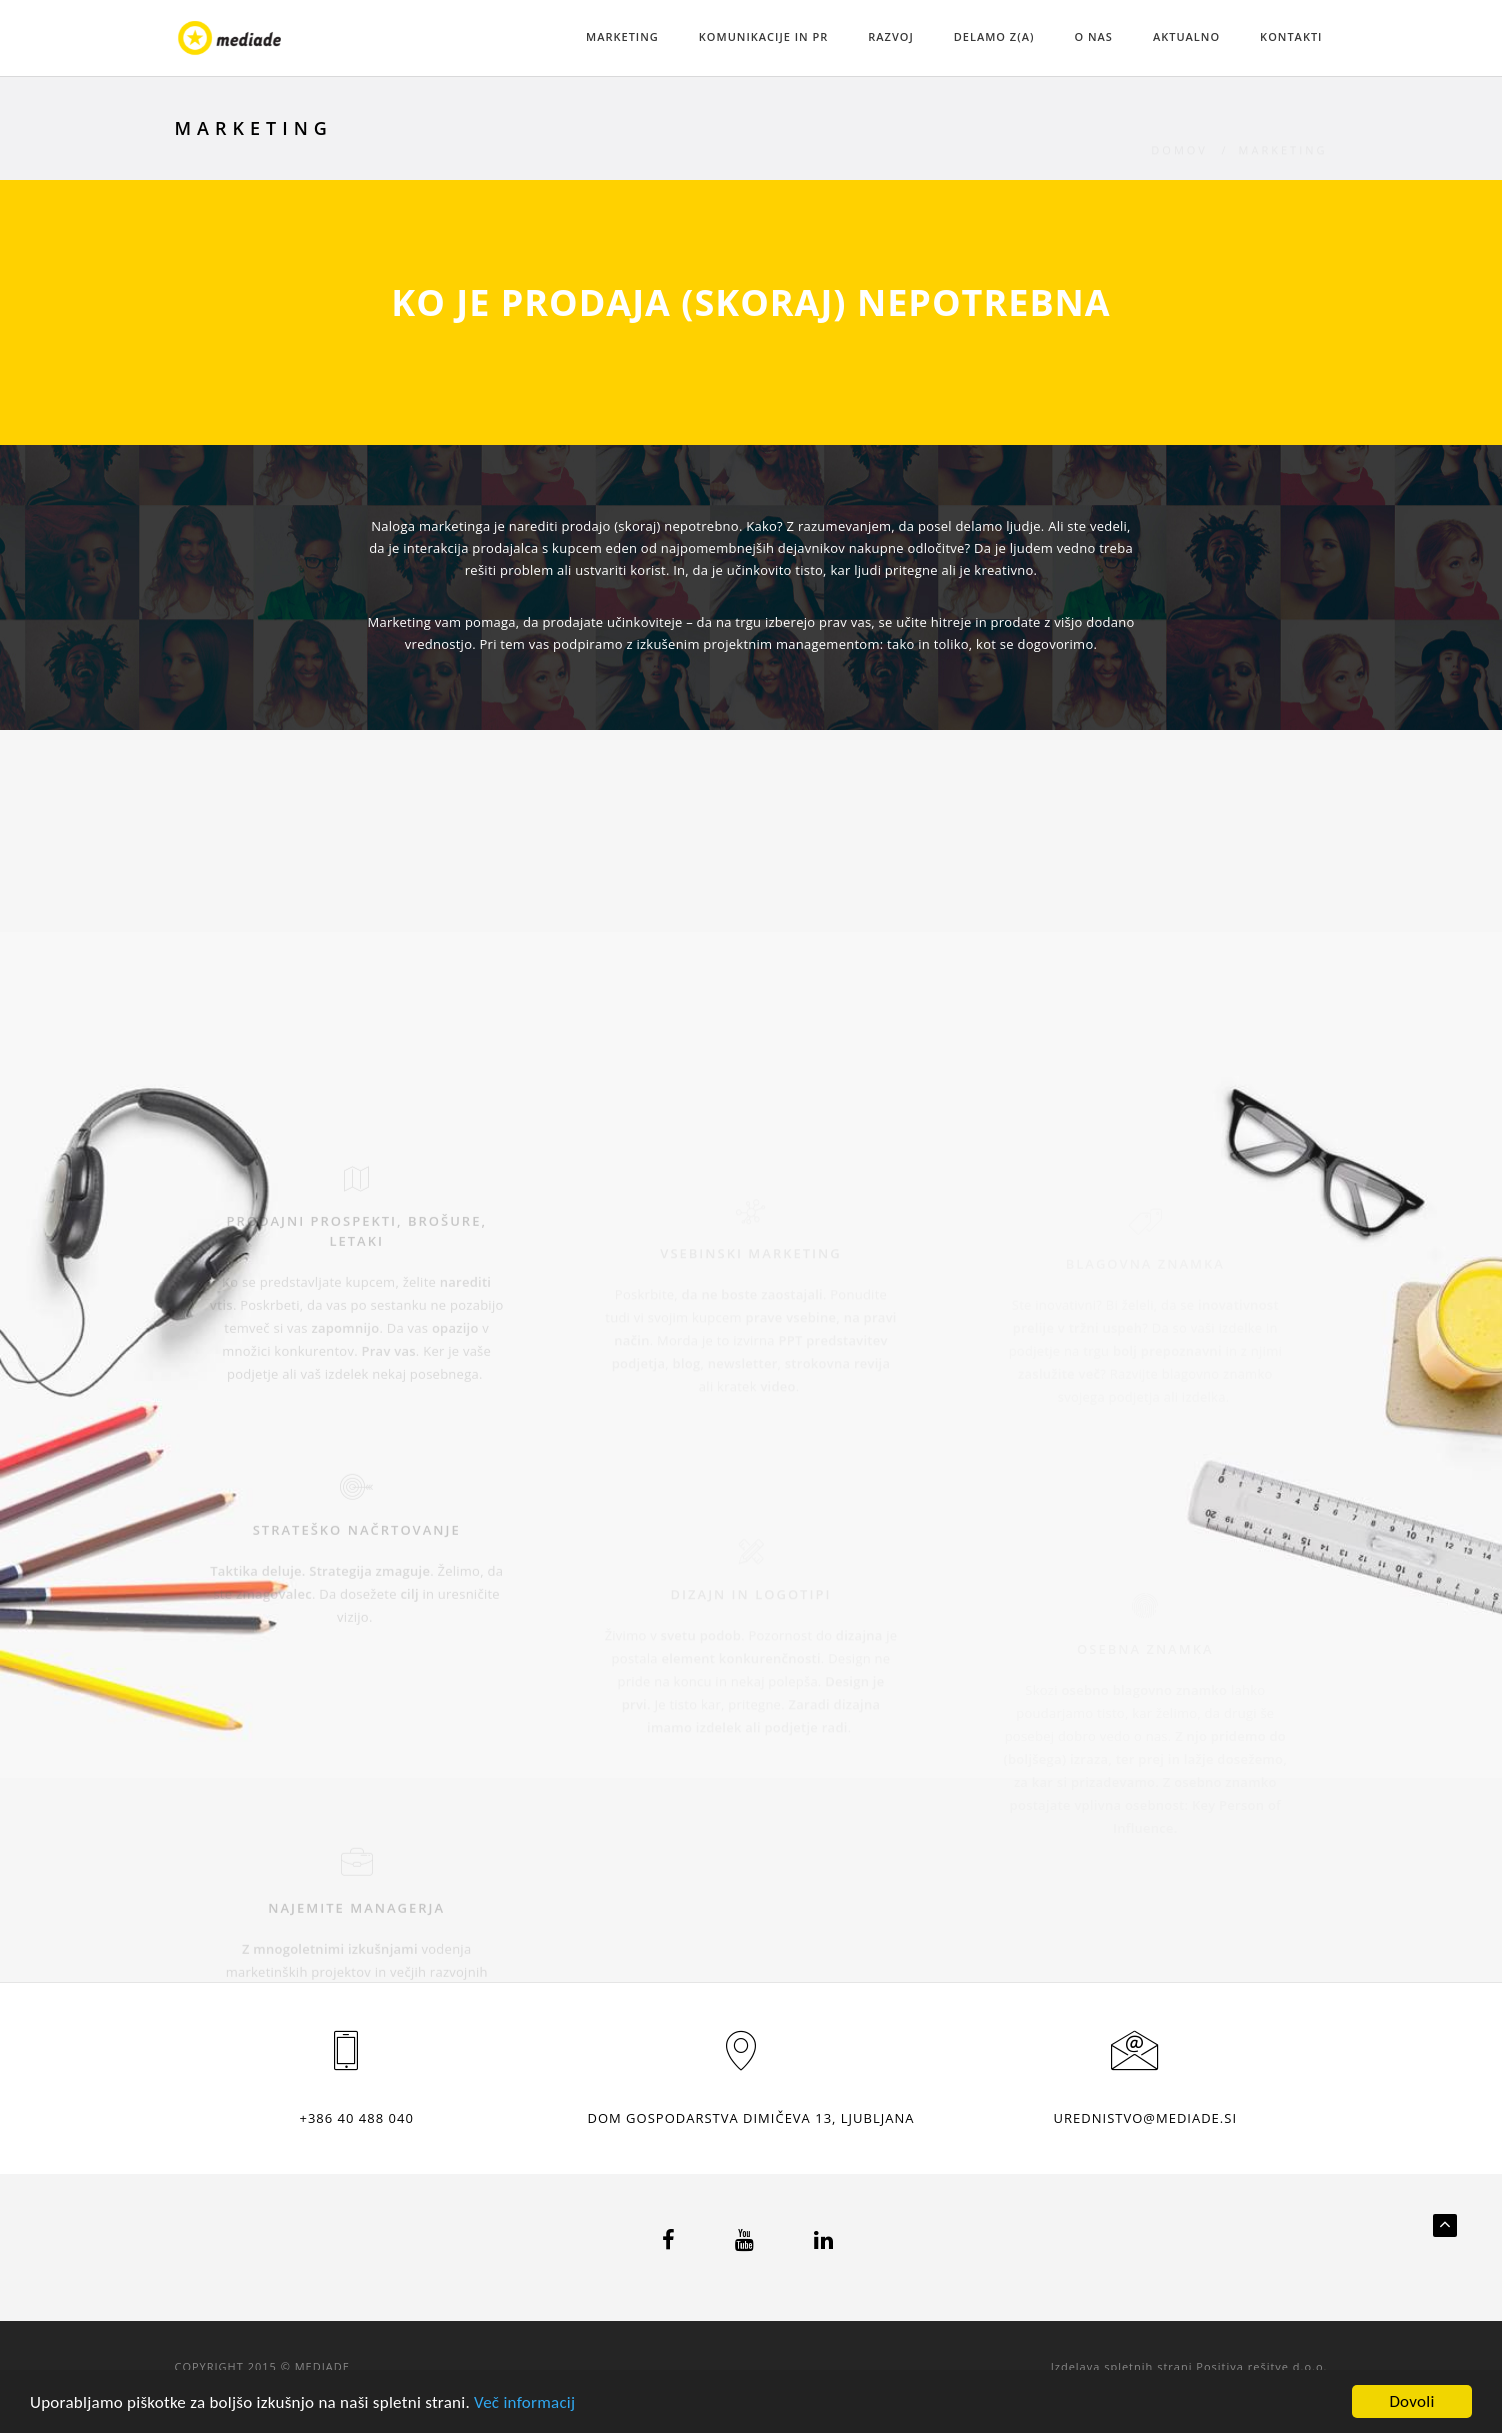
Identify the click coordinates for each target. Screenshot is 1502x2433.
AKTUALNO (1186, 36)
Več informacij (524, 2403)
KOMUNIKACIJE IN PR (764, 36)
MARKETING (622, 36)
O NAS (1093, 36)
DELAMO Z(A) (994, 36)
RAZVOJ (890, 36)
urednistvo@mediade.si (1145, 2118)
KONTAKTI (1291, 36)
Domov (1179, 128)
